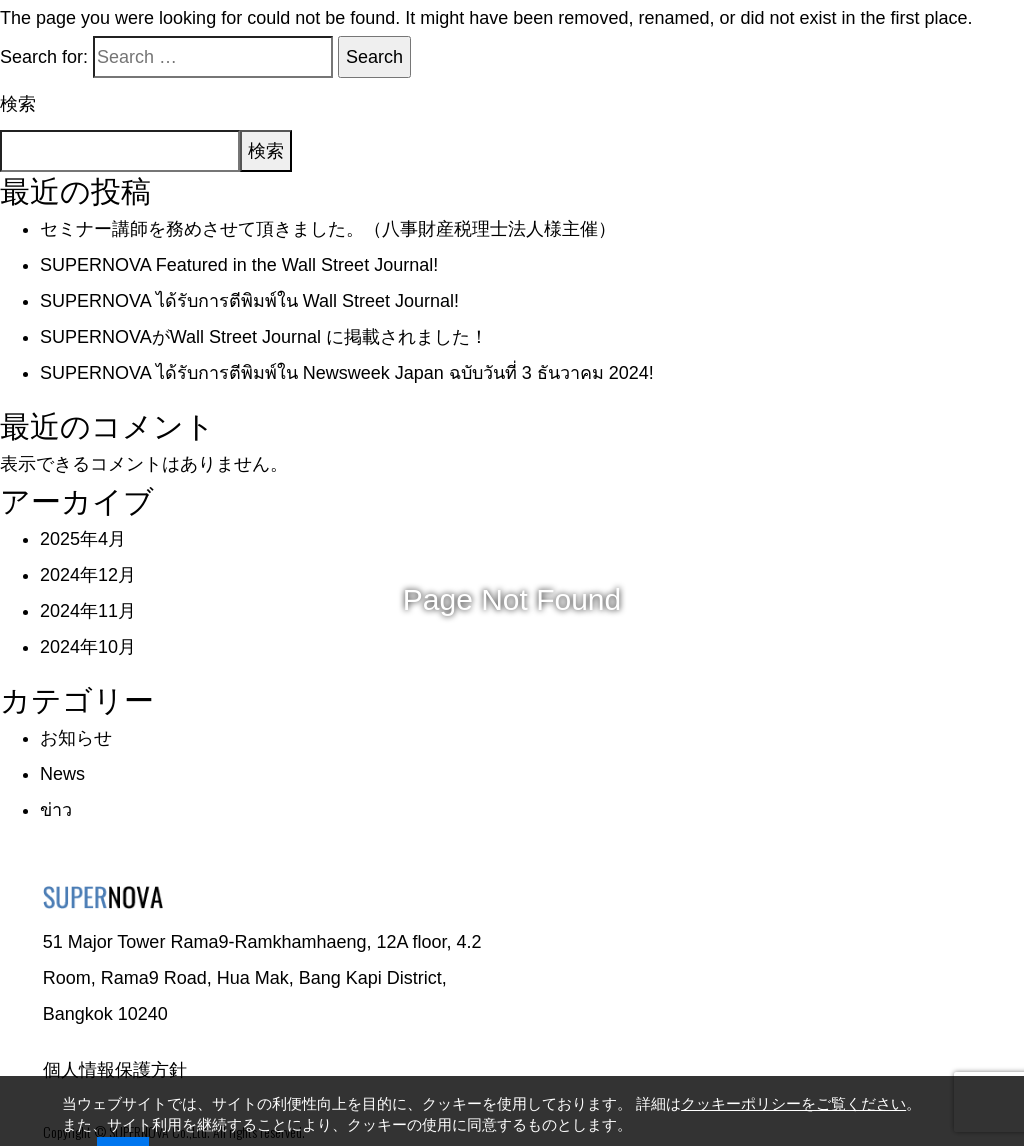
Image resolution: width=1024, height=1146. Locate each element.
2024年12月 (88, 575)
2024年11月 (88, 611)
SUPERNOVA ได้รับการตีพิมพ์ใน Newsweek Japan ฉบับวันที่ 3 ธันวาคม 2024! (347, 373)
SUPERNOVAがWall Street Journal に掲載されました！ (264, 337)
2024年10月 (88, 647)
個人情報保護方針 (115, 1070)
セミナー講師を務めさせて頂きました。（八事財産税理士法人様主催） (328, 229)
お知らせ (76, 738)
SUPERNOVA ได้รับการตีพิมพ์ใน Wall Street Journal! (249, 301)
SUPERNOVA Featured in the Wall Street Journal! (239, 265)
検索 (18, 104)
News (62, 774)
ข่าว (56, 810)
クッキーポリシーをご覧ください (793, 1102)
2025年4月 (83, 539)
